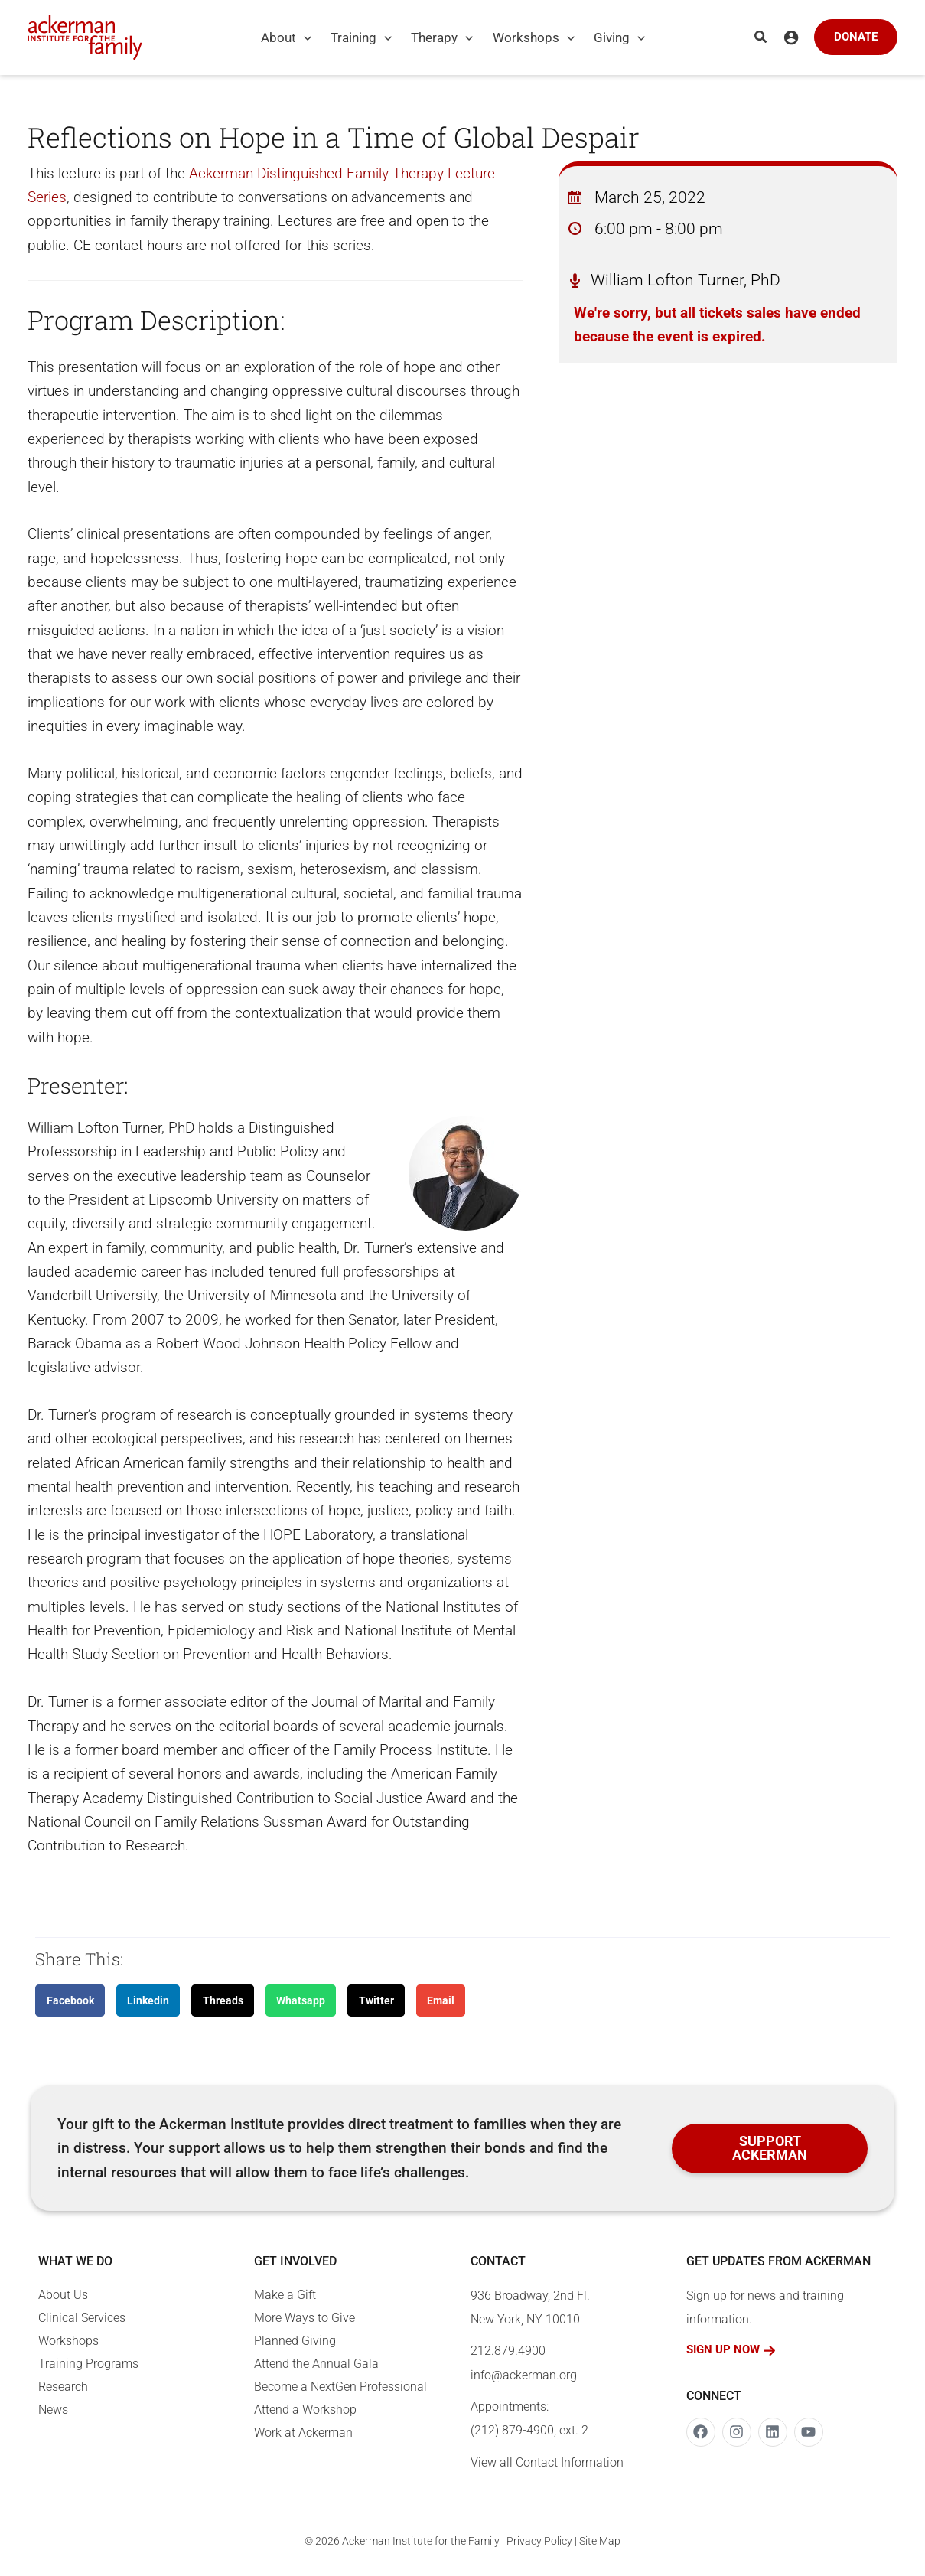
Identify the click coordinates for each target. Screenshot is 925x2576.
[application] (303, 37)
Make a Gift (285, 2294)
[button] (761, 37)
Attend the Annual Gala (316, 2363)
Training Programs (88, 2363)
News (53, 2409)
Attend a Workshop (305, 2409)
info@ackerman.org (524, 2375)
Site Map (599, 2541)
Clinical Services (81, 2317)
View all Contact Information (547, 2462)
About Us (63, 2294)
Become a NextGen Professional (340, 2386)
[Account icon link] (791, 37)
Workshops (68, 2340)
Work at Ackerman (303, 2432)
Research (63, 2386)
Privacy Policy (539, 2541)
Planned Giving (295, 2340)
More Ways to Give (304, 2317)
